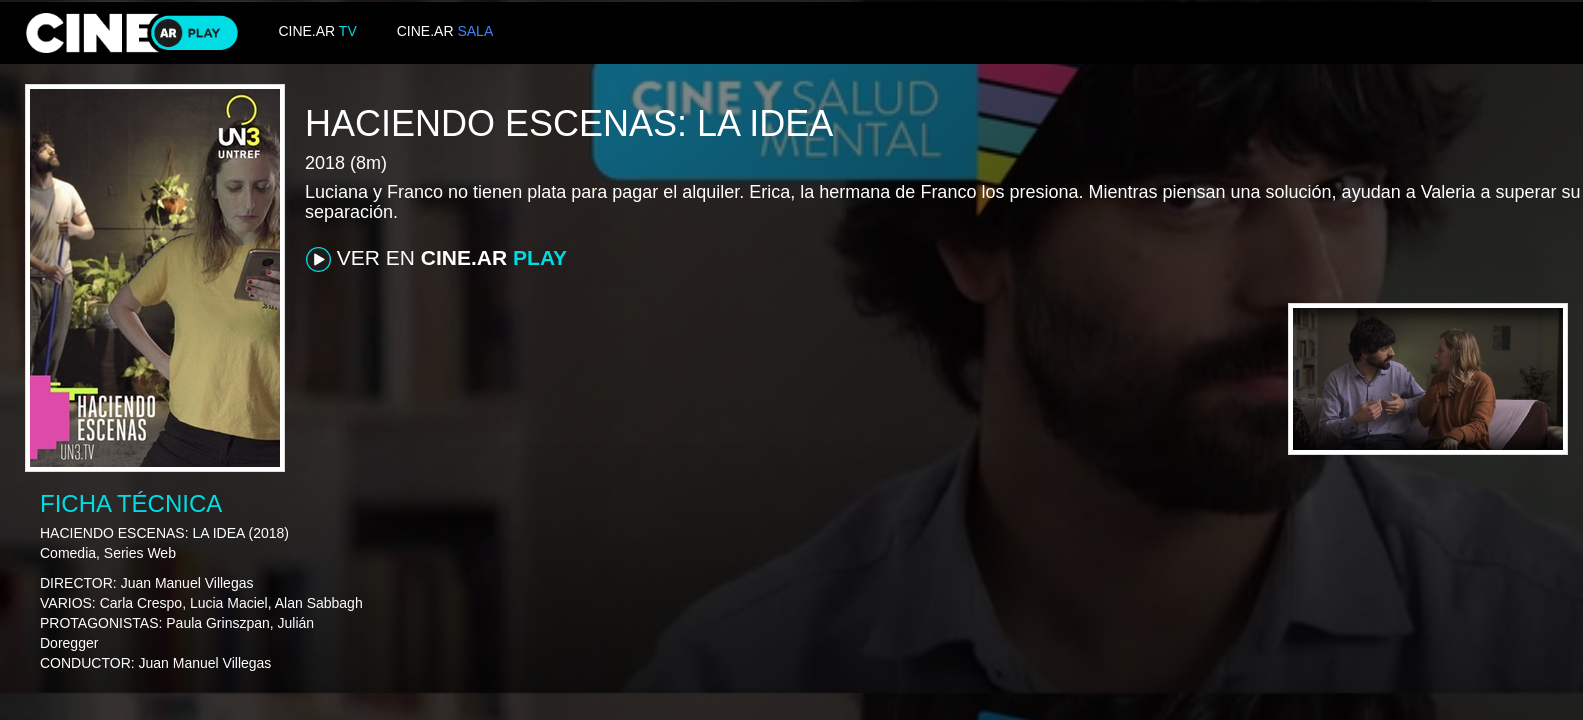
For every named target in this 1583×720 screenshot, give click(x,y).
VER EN (436, 259)
